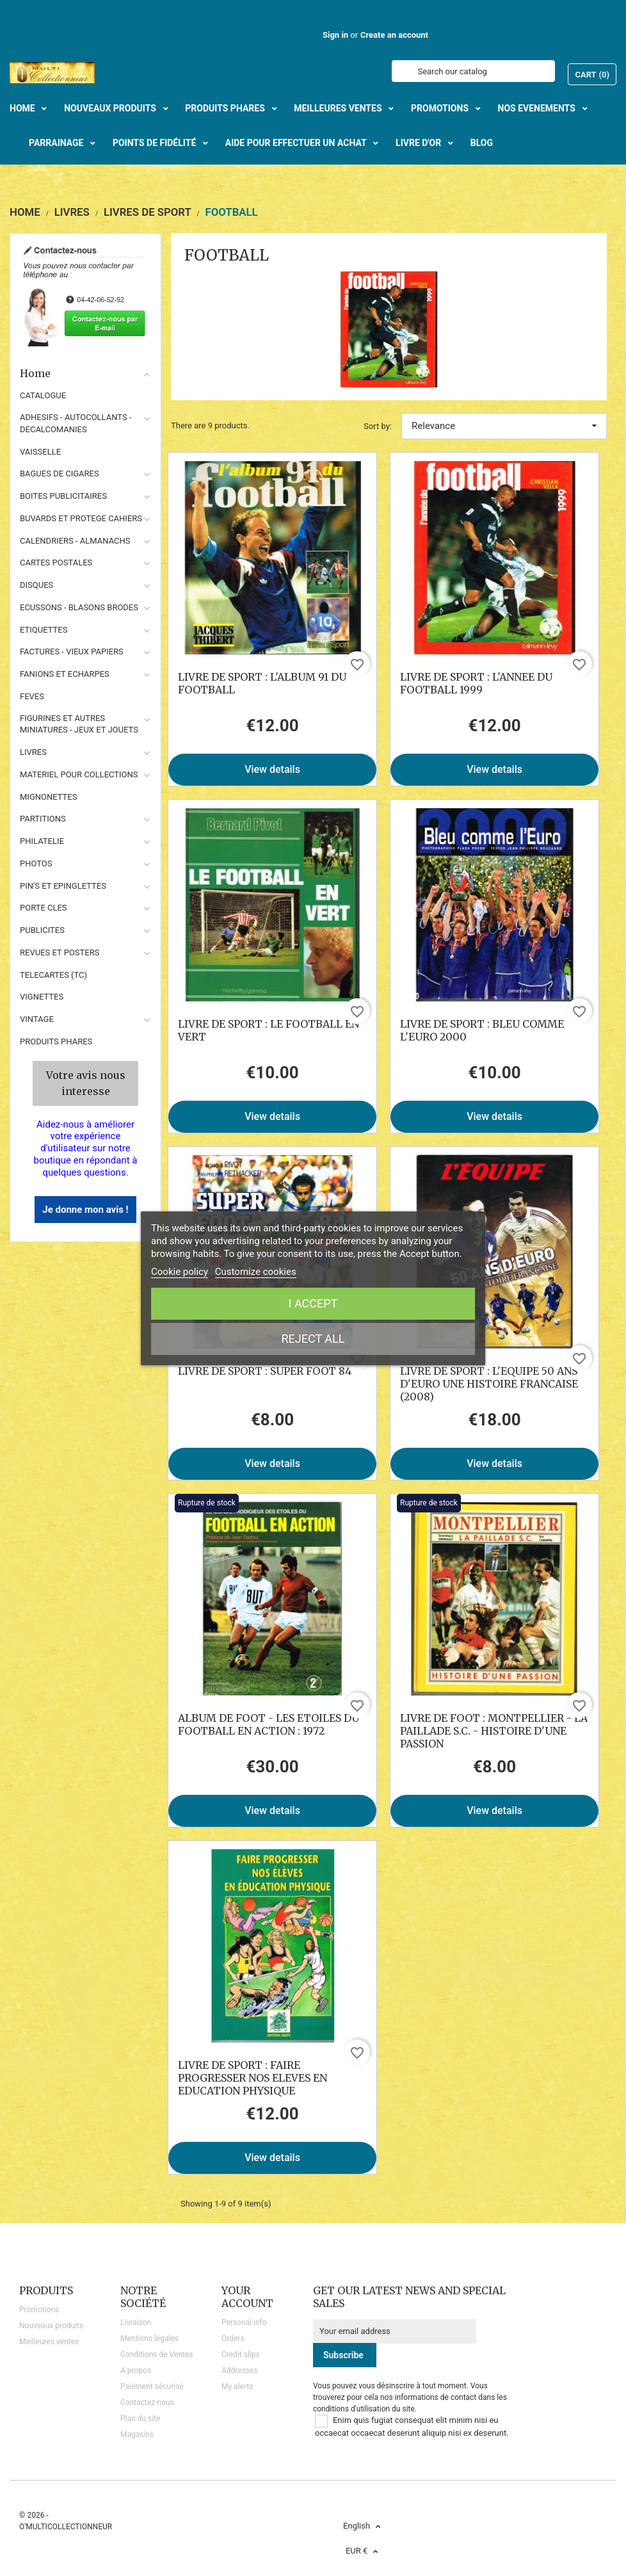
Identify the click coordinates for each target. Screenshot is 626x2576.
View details (272, 769)
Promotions (39, 2309)
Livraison (135, 2322)
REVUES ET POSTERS (59, 952)
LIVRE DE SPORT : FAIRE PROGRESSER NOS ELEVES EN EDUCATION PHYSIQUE (252, 2078)
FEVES (32, 696)
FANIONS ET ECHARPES (64, 674)
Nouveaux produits (51, 2325)
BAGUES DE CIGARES (59, 473)
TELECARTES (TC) (53, 975)
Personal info (244, 2322)
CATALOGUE (43, 395)
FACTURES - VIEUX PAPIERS (72, 651)
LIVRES (33, 752)
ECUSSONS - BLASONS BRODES (79, 607)
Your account (247, 2297)
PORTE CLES (43, 907)
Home (85, 373)
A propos (135, 2370)
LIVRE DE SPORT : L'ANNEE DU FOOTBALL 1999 (476, 683)
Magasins (137, 2434)
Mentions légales (149, 2338)
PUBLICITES (42, 930)
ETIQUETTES (43, 630)
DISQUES (36, 585)
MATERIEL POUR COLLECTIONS (79, 774)
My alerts (237, 2386)
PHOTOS (36, 863)
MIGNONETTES (48, 797)
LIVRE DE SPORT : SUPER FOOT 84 (264, 1371)
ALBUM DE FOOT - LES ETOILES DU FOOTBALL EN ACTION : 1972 (268, 1724)
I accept (313, 1303)
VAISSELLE (40, 452)
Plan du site (140, 2418)
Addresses (239, 2370)
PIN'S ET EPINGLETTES (63, 886)
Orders (233, 2338)
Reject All (313, 1338)
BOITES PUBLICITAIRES (63, 496)
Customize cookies (255, 1271)
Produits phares (56, 1041)
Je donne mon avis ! (85, 1209)
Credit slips (240, 2354)
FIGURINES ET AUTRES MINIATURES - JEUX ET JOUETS (79, 724)
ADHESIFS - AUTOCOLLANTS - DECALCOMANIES (76, 423)
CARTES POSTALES (56, 562)
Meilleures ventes (49, 2341)
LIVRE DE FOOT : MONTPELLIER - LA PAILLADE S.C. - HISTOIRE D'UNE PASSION (494, 1731)
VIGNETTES (41, 996)
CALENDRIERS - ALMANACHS (75, 541)
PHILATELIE (42, 841)
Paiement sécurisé (152, 2386)
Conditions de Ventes (156, 2354)
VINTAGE (37, 1019)
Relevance (504, 426)
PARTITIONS (43, 818)
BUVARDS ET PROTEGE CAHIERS (81, 518)
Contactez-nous (147, 2402)
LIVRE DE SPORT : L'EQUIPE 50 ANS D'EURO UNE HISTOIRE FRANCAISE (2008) (489, 1384)
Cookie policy (179, 1271)
